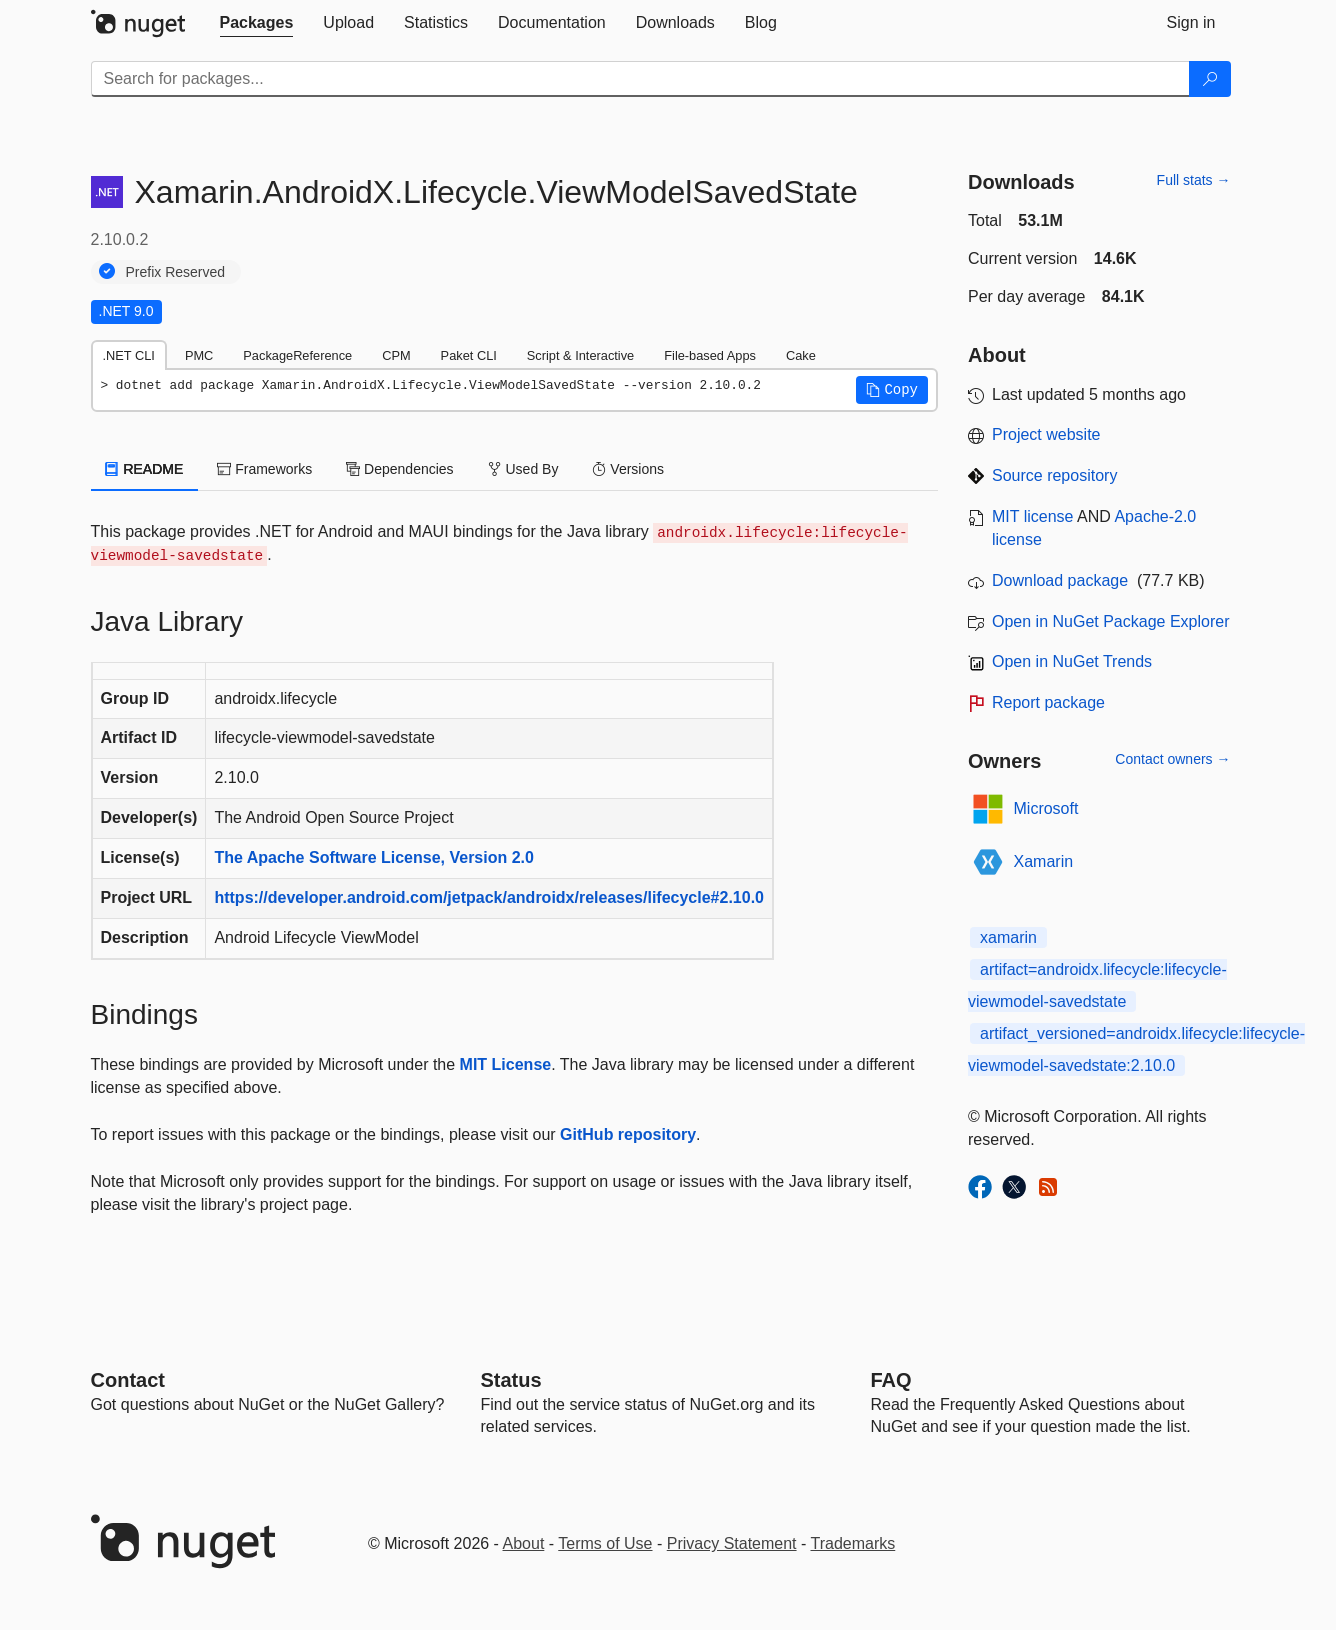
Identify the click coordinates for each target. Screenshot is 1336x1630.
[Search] (1210, 79)
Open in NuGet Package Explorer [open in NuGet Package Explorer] (1110, 621)
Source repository (1054, 475)
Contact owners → (1172, 759)
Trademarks (853, 1543)
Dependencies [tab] (399, 469)
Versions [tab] (628, 469)
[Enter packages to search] (640, 79)
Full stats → (1194, 180)
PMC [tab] (199, 355)
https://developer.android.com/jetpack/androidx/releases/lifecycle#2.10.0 (489, 897)
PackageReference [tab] (297, 355)
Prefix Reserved (176, 272)
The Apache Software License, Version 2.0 (374, 857)
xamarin (1008, 937)
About (524, 1543)
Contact (128, 1380)
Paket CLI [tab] (469, 355)
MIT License (506, 1064)
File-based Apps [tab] (710, 355)
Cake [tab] (801, 355)
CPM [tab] (396, 355)
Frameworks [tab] (264, 469)
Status (511, 1380)
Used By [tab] (523, 469)
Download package (1060, 580)
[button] (892, 390)
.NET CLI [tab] (129, 355)
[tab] (257, 23)
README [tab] (145, 469)
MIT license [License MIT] (1033, 516)
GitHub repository (628, 1134)
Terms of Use (605, 1543)
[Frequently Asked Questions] (891, 1380)
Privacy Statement (732, 1543)
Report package (1048, 702)
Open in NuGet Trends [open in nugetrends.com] (1072, 661)
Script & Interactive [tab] (580, 355)
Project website (1046, 434)
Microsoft (1046, 808)
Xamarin (1044, 861)
